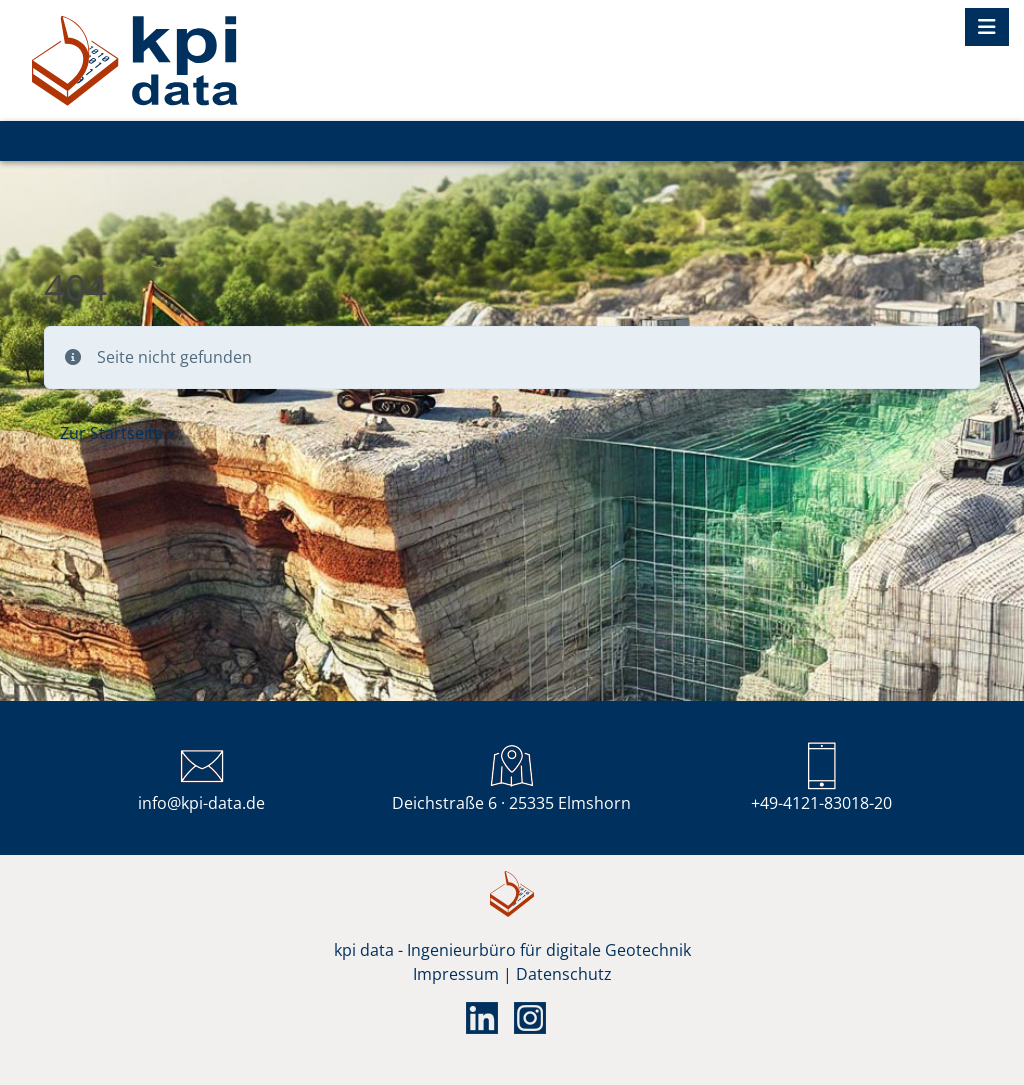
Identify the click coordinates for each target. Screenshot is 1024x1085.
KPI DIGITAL (135, 60)
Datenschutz (564, 974)
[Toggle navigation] (987, 27)
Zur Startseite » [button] (117, 433)
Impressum (456, 974)
